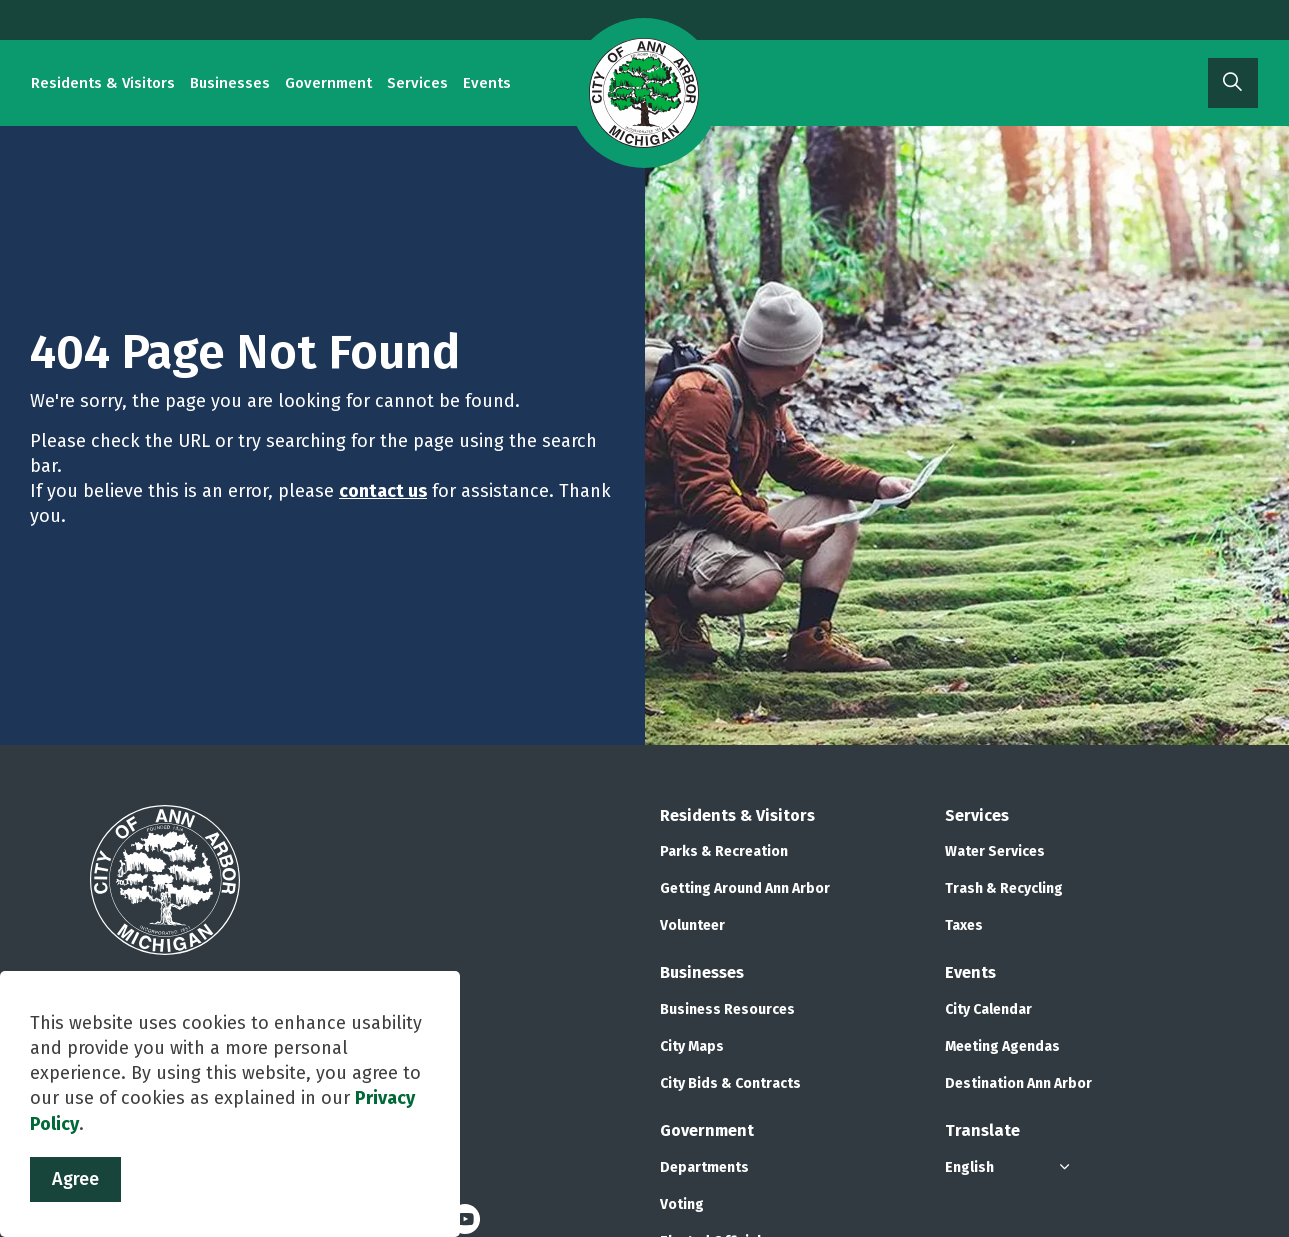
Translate (982, 1130)
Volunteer (692, 925)
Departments (704, 1167)
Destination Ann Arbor (1018, 1083)
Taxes (964, 925)
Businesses (230, 83)
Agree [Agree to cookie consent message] (75, 1203)
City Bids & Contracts (730, 1083)
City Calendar (988, 1009)
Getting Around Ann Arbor (745, 888)
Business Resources (727, 1009)
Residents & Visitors (103, 83)
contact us (383, 491)
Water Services (995, 851)
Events (487, 83)
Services (417, 83)
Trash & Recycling (1004, 888)
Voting (682, 1204)
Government (328, 83)
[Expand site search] (1233, 83)
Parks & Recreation (724, 851)
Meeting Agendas (1002, 1046)
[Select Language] (1010, 1167)
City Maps (692, 1046)
